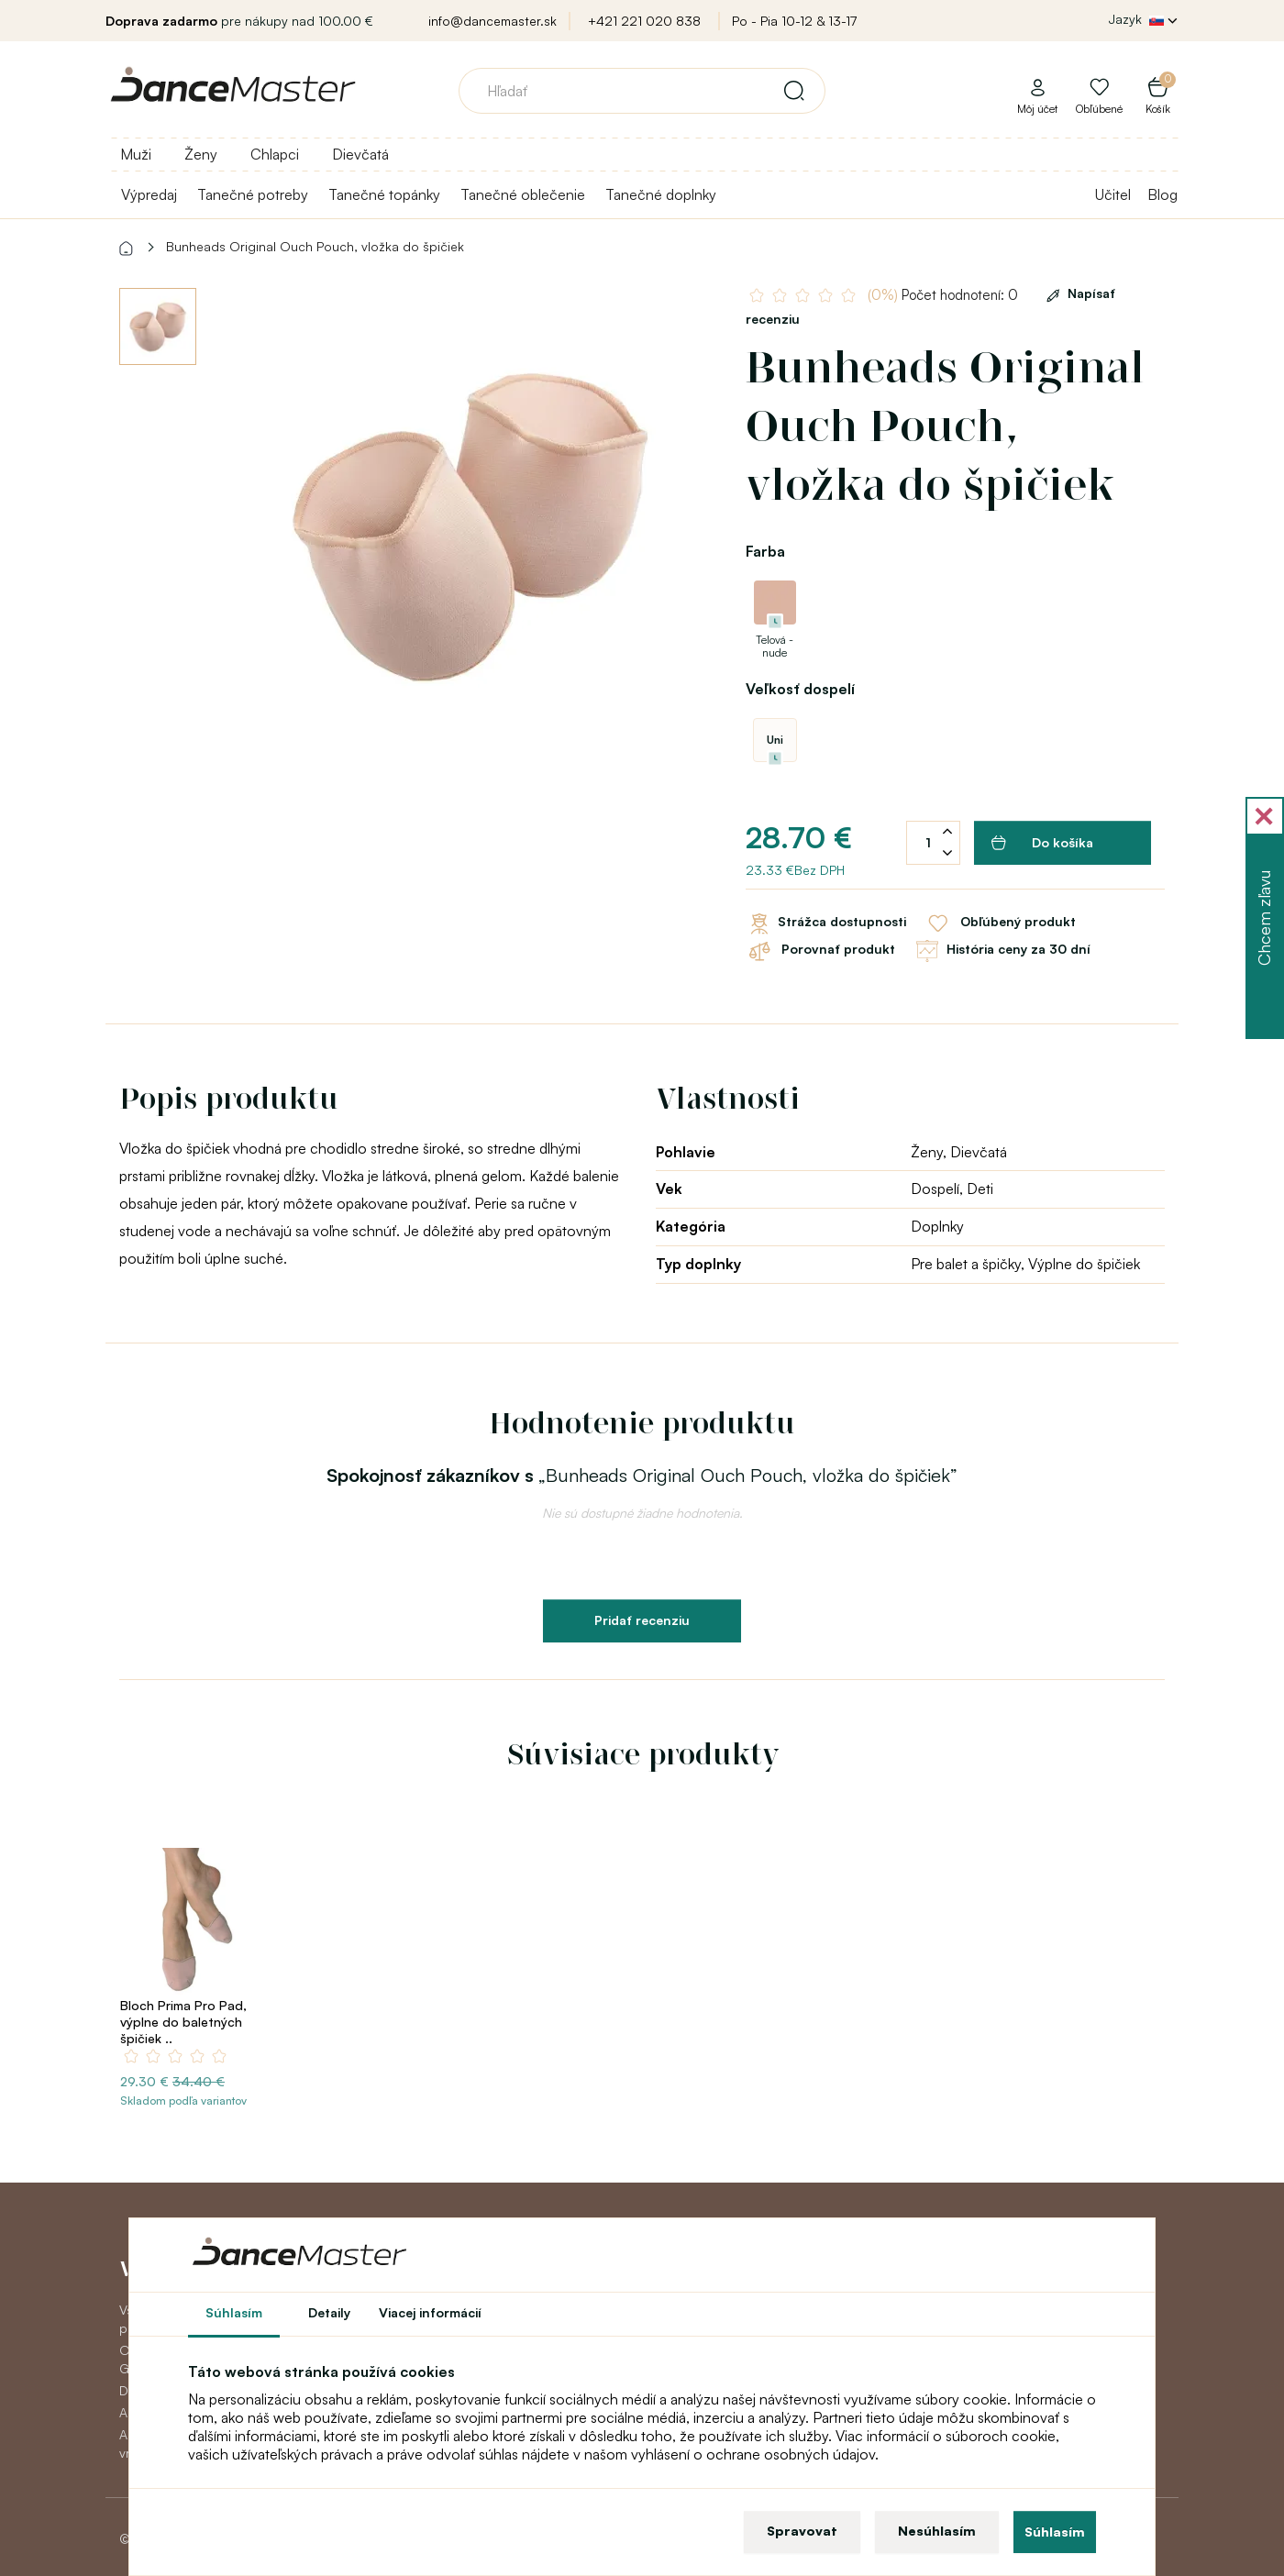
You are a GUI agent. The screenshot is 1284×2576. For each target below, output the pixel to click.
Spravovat (802, 2530)
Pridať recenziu (642, 1620)
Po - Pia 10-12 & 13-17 (794, 20)
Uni (775, 739)
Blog (1162, 194)
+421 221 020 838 (644, 20)
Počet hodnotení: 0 (945, 295)
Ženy (200, 154)
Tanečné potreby (252, 194)
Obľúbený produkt (1000, 923)
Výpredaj (149, 194)
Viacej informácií (430, 2312)
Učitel (1113, 194)
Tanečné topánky (384, 194)
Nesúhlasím (937, 2530)
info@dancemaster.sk (492, 20)
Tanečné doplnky (660, 194)
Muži (135, 154)
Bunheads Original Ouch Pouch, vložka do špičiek (315, 246)
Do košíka (1042, 843)
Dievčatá (360, 154)
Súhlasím (1054, 2531)
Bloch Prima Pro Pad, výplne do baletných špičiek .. (183, 2021)
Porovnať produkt (820, 951)
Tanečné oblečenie (522, 194)
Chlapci (274, 154)
